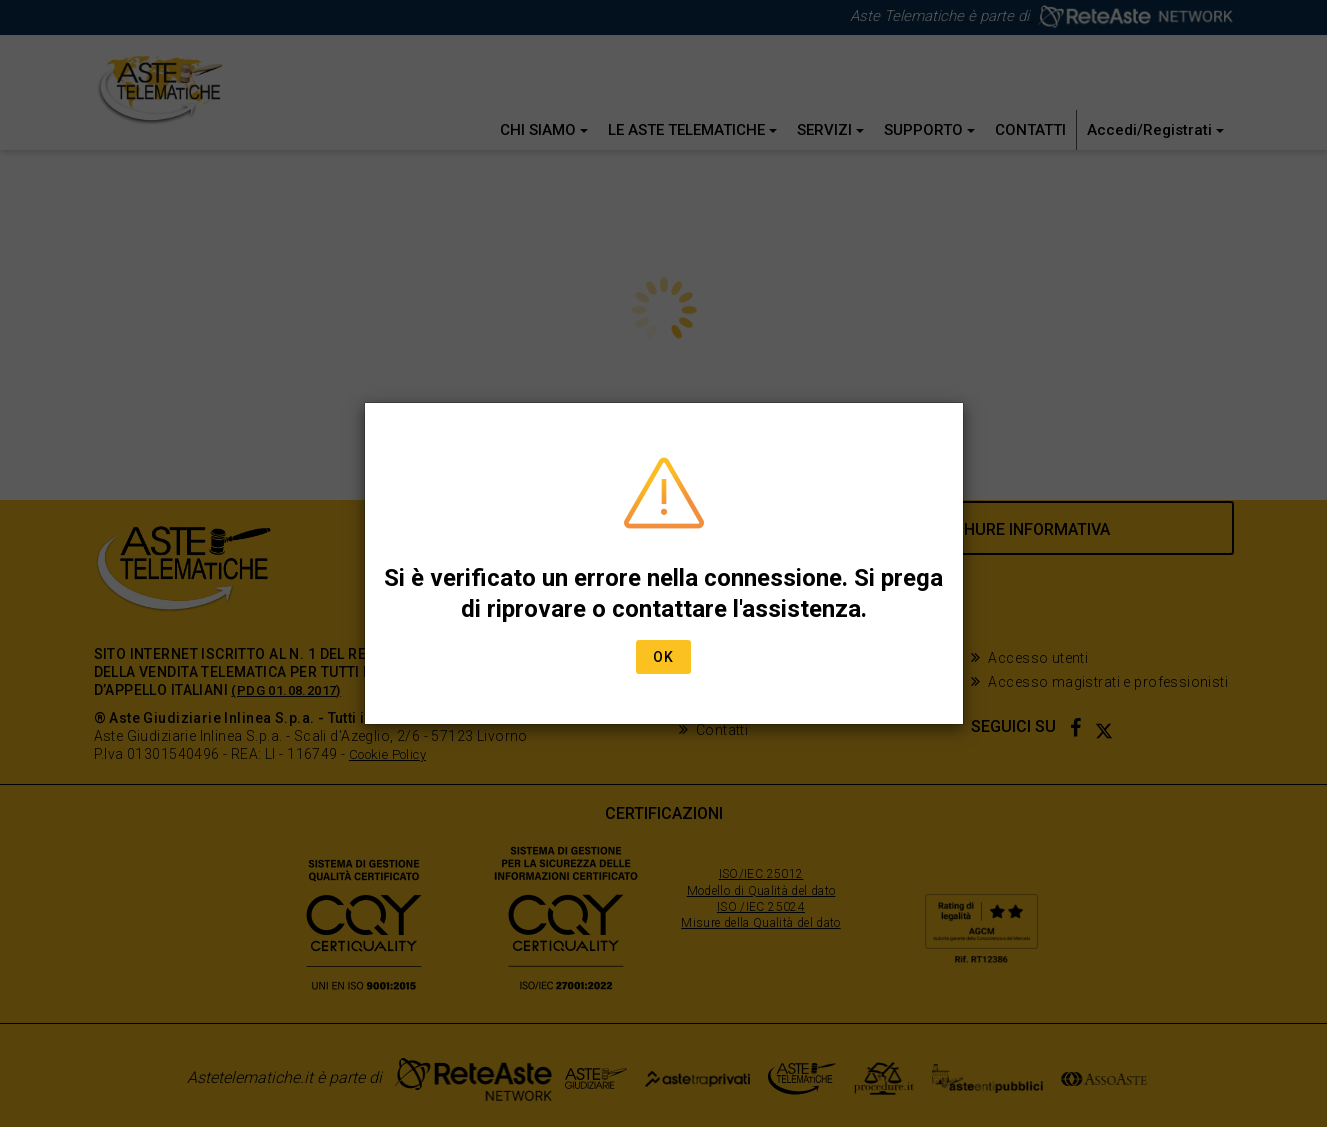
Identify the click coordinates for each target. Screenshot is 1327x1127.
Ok (663, 657)
